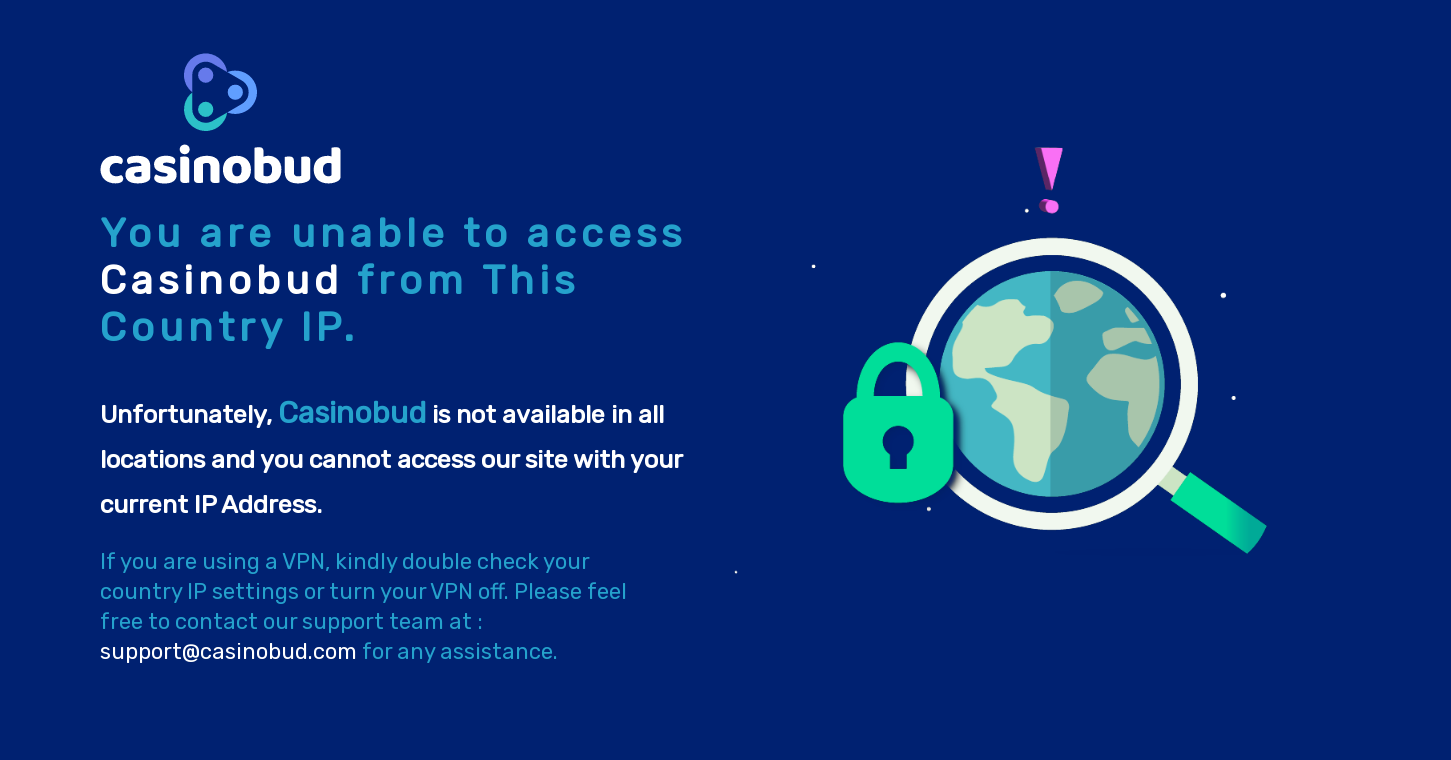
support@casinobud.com (228, 651)
